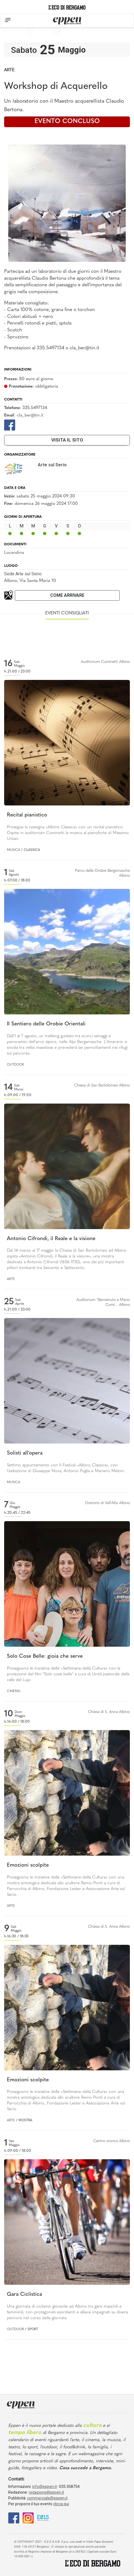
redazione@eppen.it (46, 2492)
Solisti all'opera (24, 1453)
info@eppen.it (44, 2486)
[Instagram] (28, 2517)
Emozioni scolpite (28, 1865)
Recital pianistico (27, 815)
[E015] (43, 2517)
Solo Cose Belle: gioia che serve (45, 1656)
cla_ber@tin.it (30, 415)
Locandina (14, 553)
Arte (9, 69)
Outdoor (15, 1064)
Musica (13, 850)
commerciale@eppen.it (47, 2498)
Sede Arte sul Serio (23, 573)
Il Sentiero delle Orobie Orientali (46, 1024)
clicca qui (61, 2504)
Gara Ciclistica (24, 2294)
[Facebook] (9, 424)
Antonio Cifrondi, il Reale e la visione (51, 1238)
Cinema (13, 1691)
